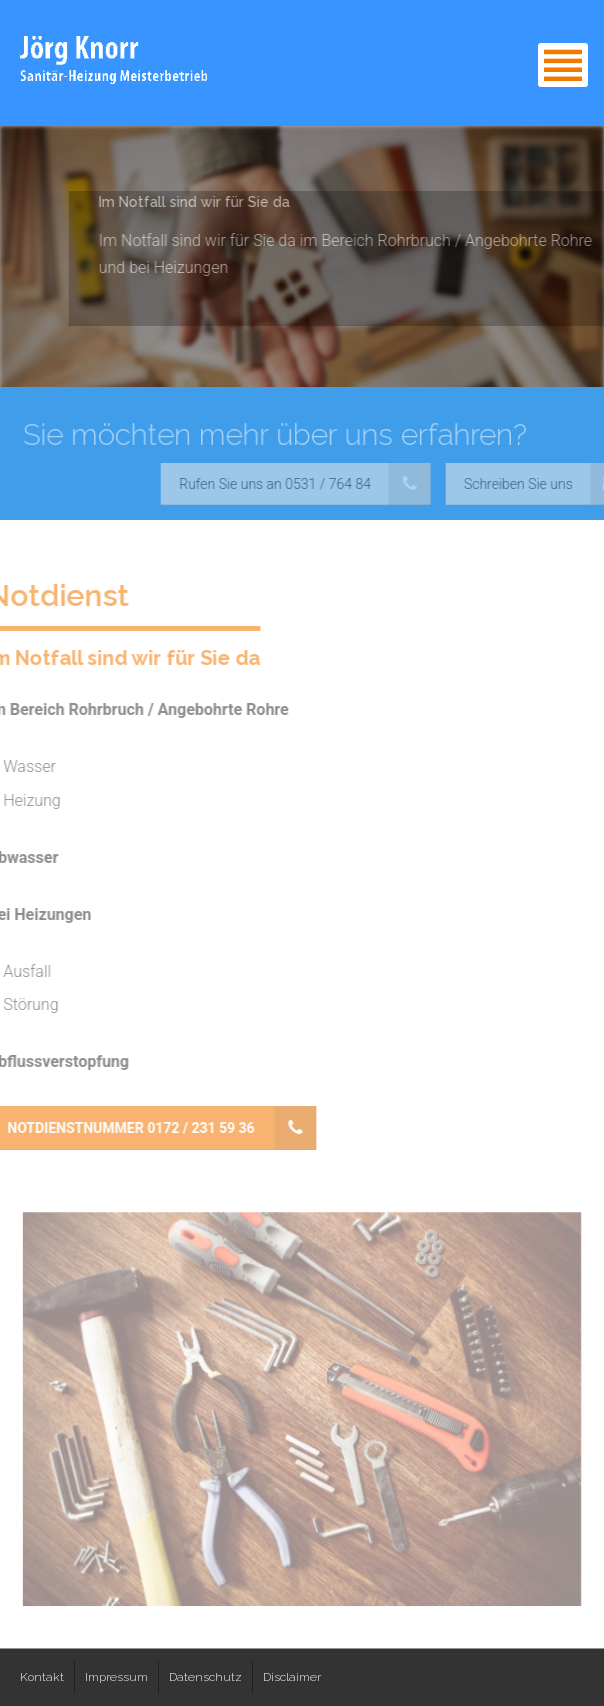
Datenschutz (205, 1677)
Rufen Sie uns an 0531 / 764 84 (301, 484)
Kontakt (42, 1677)
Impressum (116, 1677)
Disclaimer (292, 1677)
